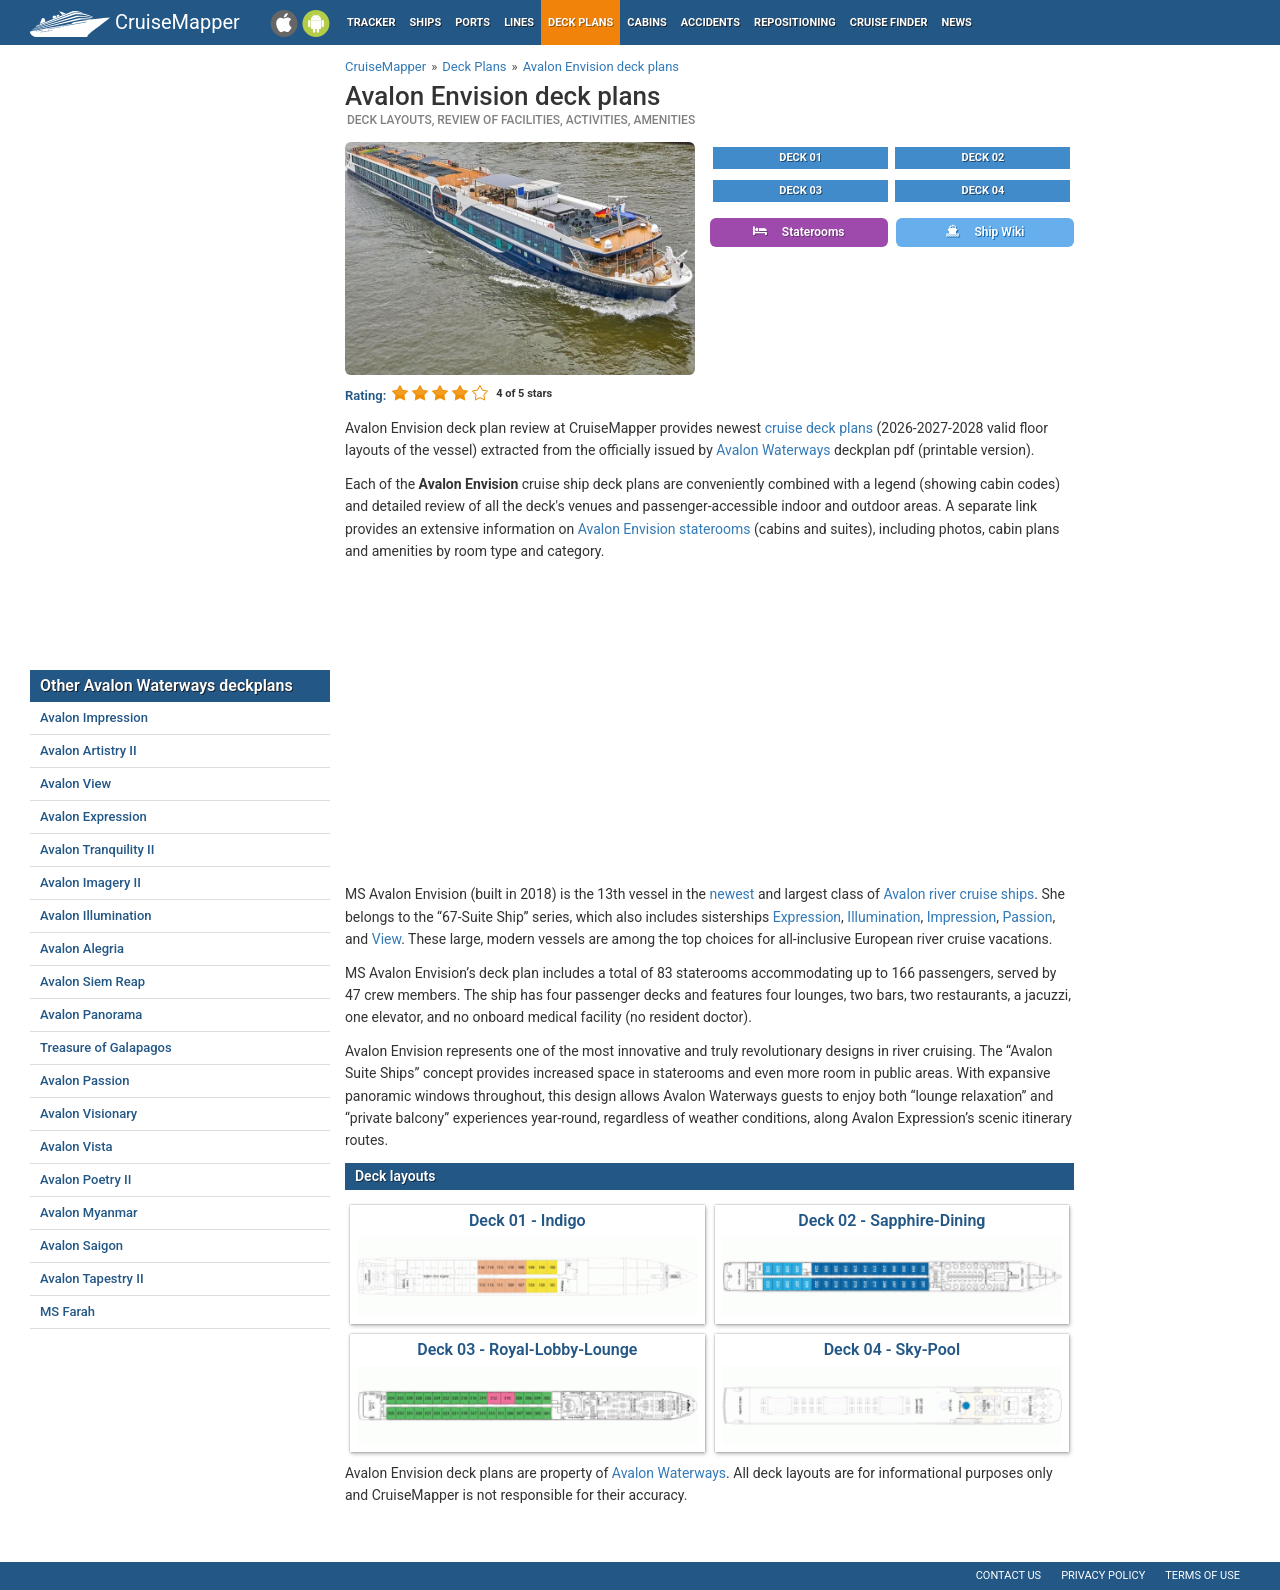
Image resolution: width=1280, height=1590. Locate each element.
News (957, 22)
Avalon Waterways (773, 450)
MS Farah (67, 1311)
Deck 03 (800, 190)
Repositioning (795, 22)
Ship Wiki (985, 232)
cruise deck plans (819, 428)
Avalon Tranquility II (97, 849)
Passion (1027, 917)
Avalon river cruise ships (958, 894)
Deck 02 (983, 157)
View (386, 939)
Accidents (710, 22)
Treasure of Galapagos (106, 1047)
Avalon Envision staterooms (664, 529)
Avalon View (75, 783)
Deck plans (580, 22)
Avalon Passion (84, 1080)
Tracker (371, 22)
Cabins (646, 22)
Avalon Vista (76, 1146)
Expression (807, 917)
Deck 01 (800, 157)
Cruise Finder (889, 22)
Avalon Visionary (88, 1113)
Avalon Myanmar (89, 1212)
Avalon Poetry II (85, 1179)
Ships (426, 22)
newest (732, 894)
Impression (962, 917)
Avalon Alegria (82, 948)
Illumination (883, 917)
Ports (472, 22)
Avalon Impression (94, 717)
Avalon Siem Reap (92, 981)
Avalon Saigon (81, 1245)
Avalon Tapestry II (92, 1278)
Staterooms (799, 232)
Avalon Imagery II (90, 882)
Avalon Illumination (96, 915)
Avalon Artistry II (88, 750)
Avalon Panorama (91, 1014)
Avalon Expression (93, 816)
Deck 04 (983, 190)
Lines (519, 22)
